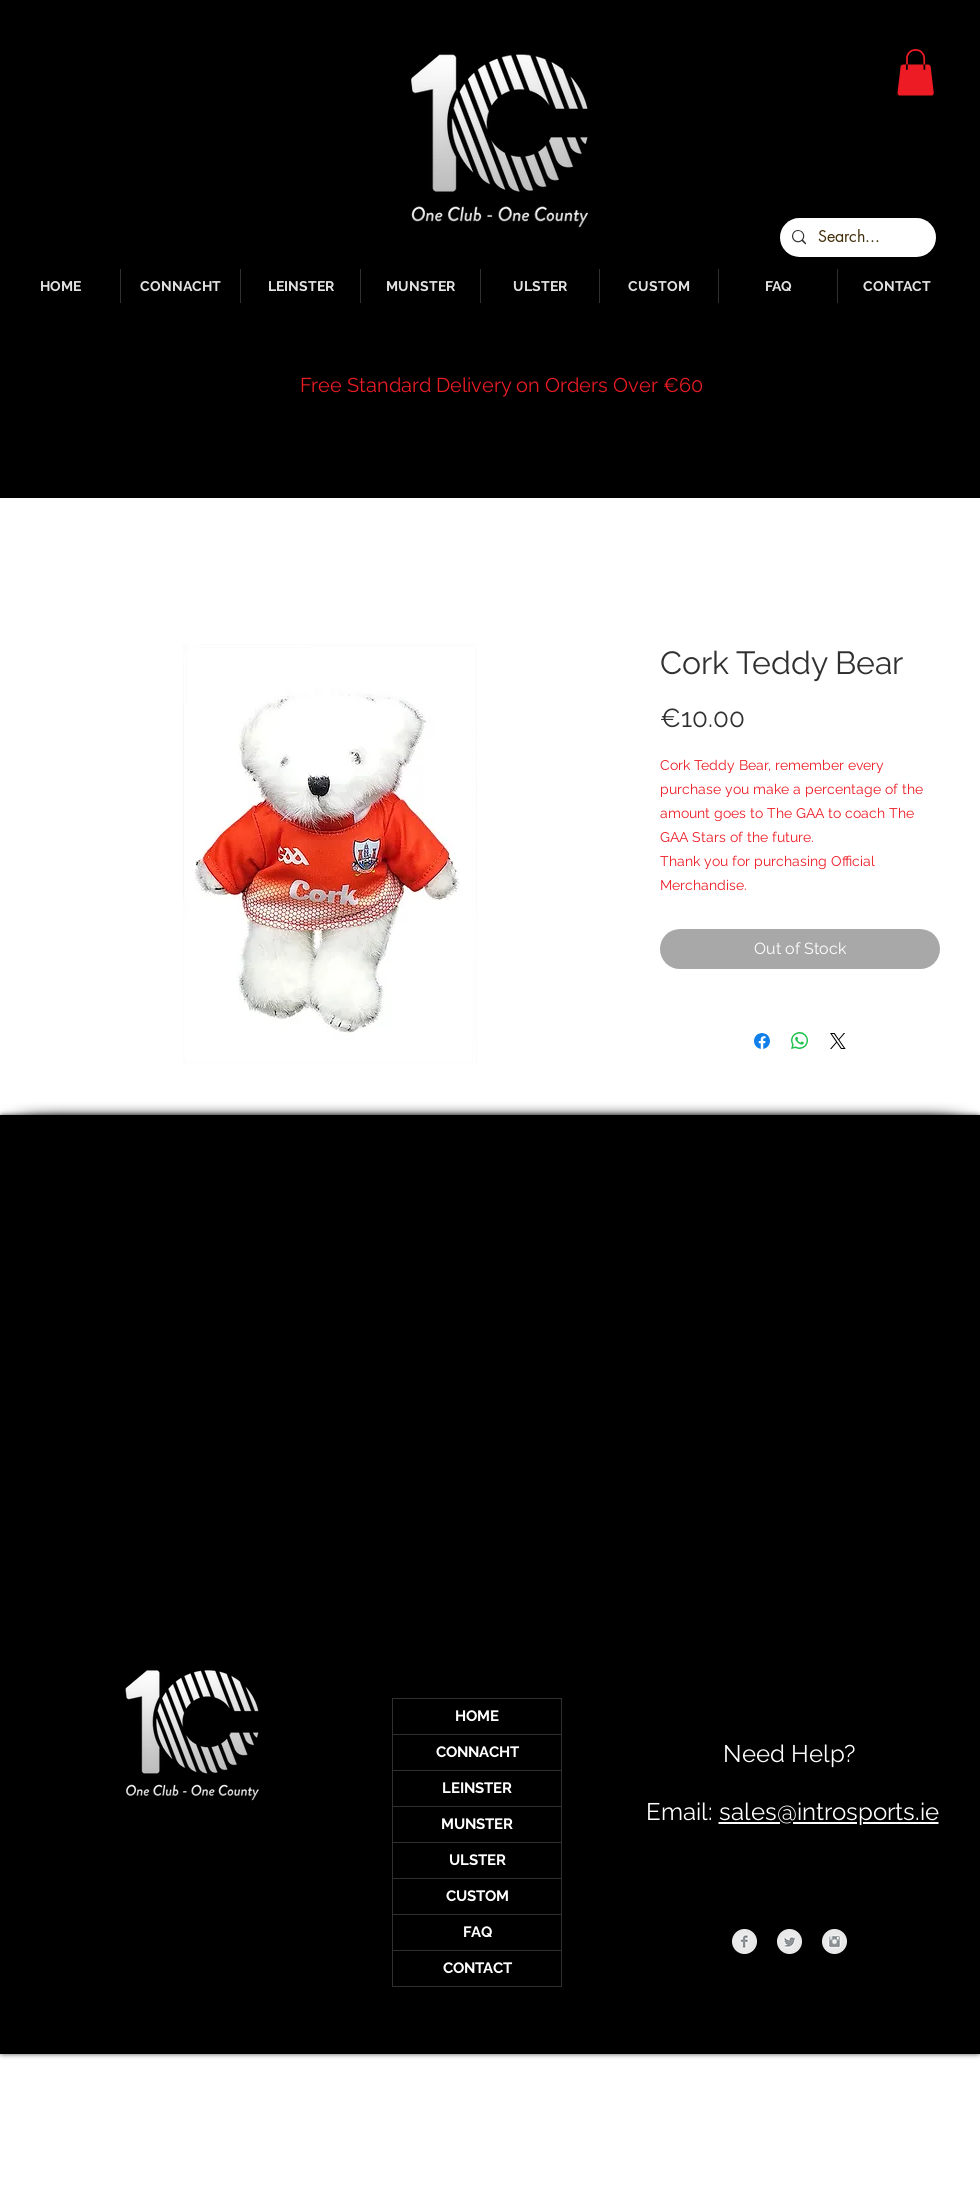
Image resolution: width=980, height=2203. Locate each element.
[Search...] (856, 237)
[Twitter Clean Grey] (789, 1941)
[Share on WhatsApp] (800, 1041)
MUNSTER (477, 1824)
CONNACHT (477, 1752)
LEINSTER (477, 1788)
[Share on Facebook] (762, 1041)
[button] (915, 72)
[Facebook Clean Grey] (744, 1941)
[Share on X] (838, 1041)
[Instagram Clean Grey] (834, 1941)
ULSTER (477, 1860)
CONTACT (477, 1968)
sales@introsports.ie (829, 1811)
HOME (477, 1716)
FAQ (477, 1932)
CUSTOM (477, 1896)
